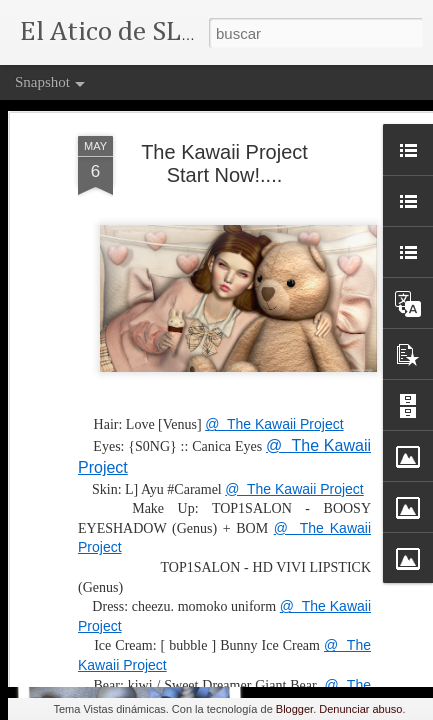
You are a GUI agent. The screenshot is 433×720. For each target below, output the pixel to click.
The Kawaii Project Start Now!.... (224, 111)
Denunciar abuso (360, 709)
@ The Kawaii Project (274, 372)
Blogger (294, 709)
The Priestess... (127, 626)
